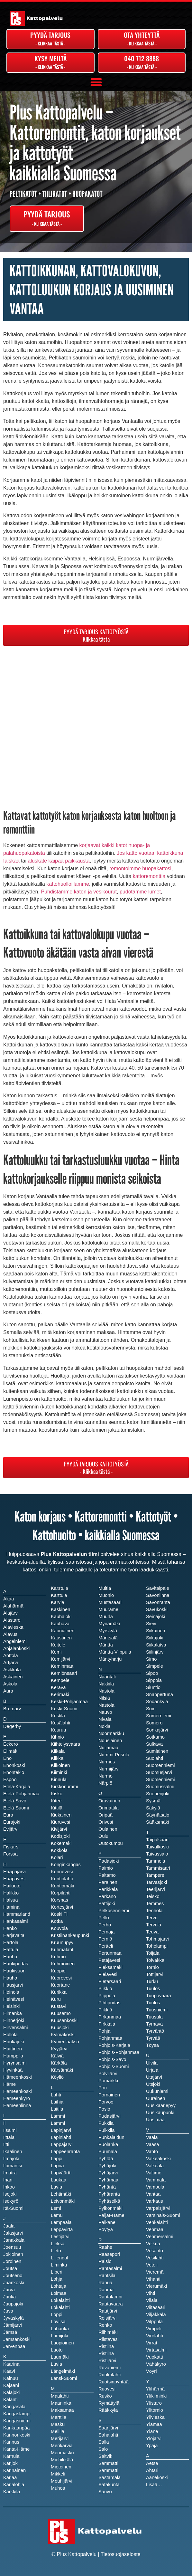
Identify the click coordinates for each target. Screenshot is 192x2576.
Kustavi (58, 2006)
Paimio (105, 1868)
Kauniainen (62, 1630)
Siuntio (153, 1687)
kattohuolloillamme (67, 884)
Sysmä (153, 1800)
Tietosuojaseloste (121, 2554)
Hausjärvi (13, 1985)
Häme (9, 2084)
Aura (8, 1690)
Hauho (10, 1977)
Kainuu (10, 2378)
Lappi (56, 2158)
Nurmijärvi (109, 1768)
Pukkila (106, 2123)
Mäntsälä (107, 1637)
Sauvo (105, 2491)
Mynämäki (109, 1623)
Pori (102, 2087)
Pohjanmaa (110, 2038)
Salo (103, 2449)
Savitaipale (157, 1588)
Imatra (10, 2172)
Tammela (155, 1861)
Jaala (8, 2225)
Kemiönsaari (64, 1673)
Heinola (11, 1992)
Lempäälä (61, 2222)
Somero (154, 1722)
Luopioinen (62, 2342)
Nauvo (105, 1712)
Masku (58, 2424)
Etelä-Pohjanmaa (21, 1793)
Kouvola (59, 1928)
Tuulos (153, 2002)
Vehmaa (154, 2229)
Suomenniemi (160, 1779)
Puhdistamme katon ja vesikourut (79, 891)
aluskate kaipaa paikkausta (59, 860)
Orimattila (108, 1807)
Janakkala (13, 2240)
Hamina (11, 1907)
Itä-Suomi (13, 2208)
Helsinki (11, 2006)
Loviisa (58, 2321)
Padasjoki (108, 1861)
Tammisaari (158, 1868)
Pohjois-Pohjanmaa (118, 2052)
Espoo (10, 1779)
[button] (96, 82)
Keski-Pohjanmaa (69, 1701)
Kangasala (14, 2406)
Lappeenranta (65, 2151)
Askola (10, 1683)
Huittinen (12, 2048)
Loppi (56, 2314)
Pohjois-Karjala (114, 2045)
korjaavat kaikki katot (103, 845)
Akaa (8, 1598)
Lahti (56, 2094)
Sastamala (109, 2477)
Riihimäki (107, 2332)
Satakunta (109, 2484)
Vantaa (153, 2194)
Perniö (105, 1939)
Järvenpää (14, 2346)
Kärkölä (59, 2063)
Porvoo (105, 2101)
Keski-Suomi (64, 1708)
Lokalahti (60, 2307)
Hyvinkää (13, 2070)
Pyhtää (105, 2158)
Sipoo (152, 1673)
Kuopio (58, 1970)
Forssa (10, 1853)
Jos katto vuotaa (135, 853)
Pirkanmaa (109, 2016)
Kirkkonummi (64, 1786)
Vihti (150, 2293)
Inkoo (9, 2187)
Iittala (8, 2137)
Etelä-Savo (14, 1800)
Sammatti (108, 2470)
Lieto (56, 2250)
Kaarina (11, 2364)
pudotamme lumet (140, 891)
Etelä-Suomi (16, 1807)
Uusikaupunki (160, 2112)
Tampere (155, 1875)
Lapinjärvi (61, 2130)
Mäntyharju (110, 1659)
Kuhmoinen (63, 1963)
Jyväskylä (13, 2318)
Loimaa (58, 2293)
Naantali (107, 1676)
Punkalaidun (111, 2137)
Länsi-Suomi (64, 2378)
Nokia (104, 1726)
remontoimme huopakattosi (140, 868)
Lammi (58, 2123)
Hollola (10, 2034)
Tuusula (154, 2016)
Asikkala (12, 1669)
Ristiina (106, 2353)
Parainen (107, 1882)
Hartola (10, 1942)
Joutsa (10, 2268)
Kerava (58, 1687)
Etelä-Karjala (16, 1786)
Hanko (10, 1928)
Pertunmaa (110, 1953)
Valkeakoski (158, 2158)
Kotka (57, 1921)
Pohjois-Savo (112, 2059)
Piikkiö (105, 2009)
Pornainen (109, 2094)
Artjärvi (10, 1662)
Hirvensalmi (15, 2027)
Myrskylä (107, 1630)
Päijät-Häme (111, 2215)
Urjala (152, 2070)
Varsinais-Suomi (163, 2215)
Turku (152, 1981)
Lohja (56, 2279)
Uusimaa (155, 2119)
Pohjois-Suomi (113, 2066)
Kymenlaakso (65, 2041)
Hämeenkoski (17, 2091)
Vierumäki (156, 2286)
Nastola (106, 1705)
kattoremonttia (149, 876)
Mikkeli (58, 2473)
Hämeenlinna (17, 2105)
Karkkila (11, 2491)
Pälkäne (106, 2222)
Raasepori (109, 2254)
